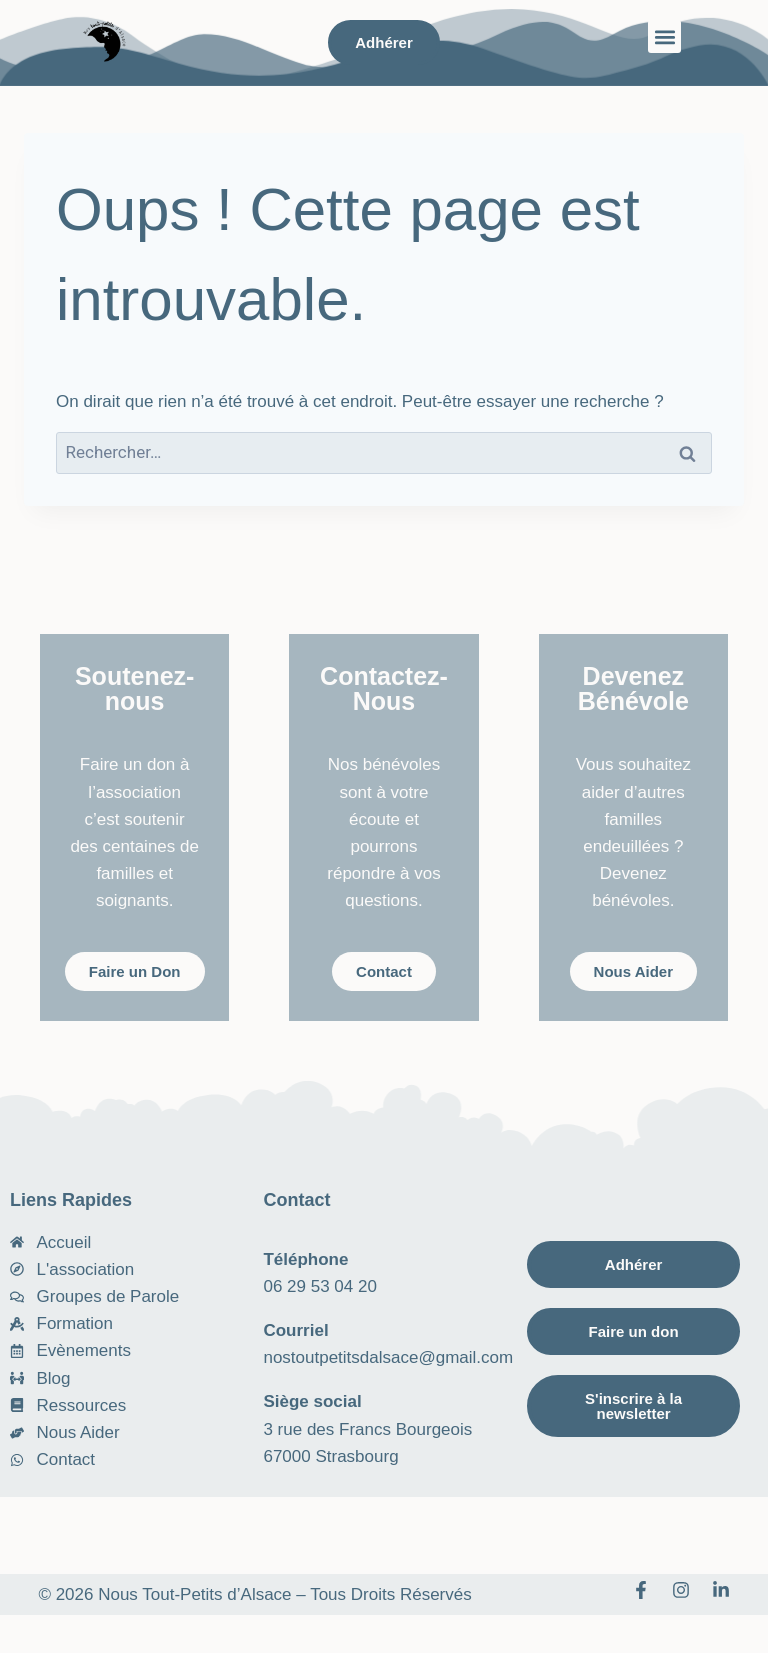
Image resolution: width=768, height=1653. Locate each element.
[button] (664, 36)
